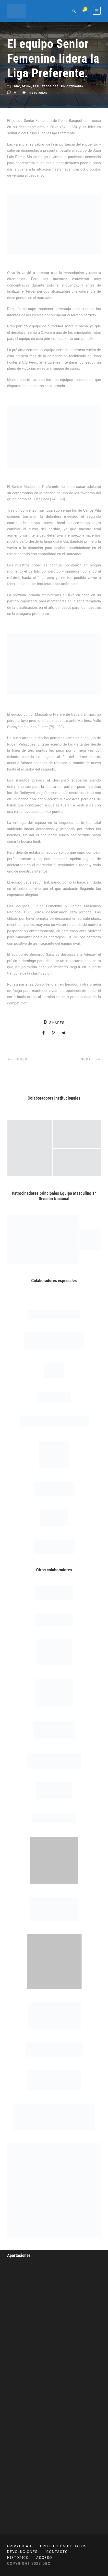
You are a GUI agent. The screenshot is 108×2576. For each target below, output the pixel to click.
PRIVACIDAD (19, 2546)
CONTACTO (57, 2552)
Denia (26, 86)
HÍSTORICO (18, 2558)
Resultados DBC (46, 86)
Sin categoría (71, 86)
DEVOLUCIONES (22, 2552)
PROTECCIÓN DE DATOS (63, 2546)
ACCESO (44, 2558)
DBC (17, 86)
